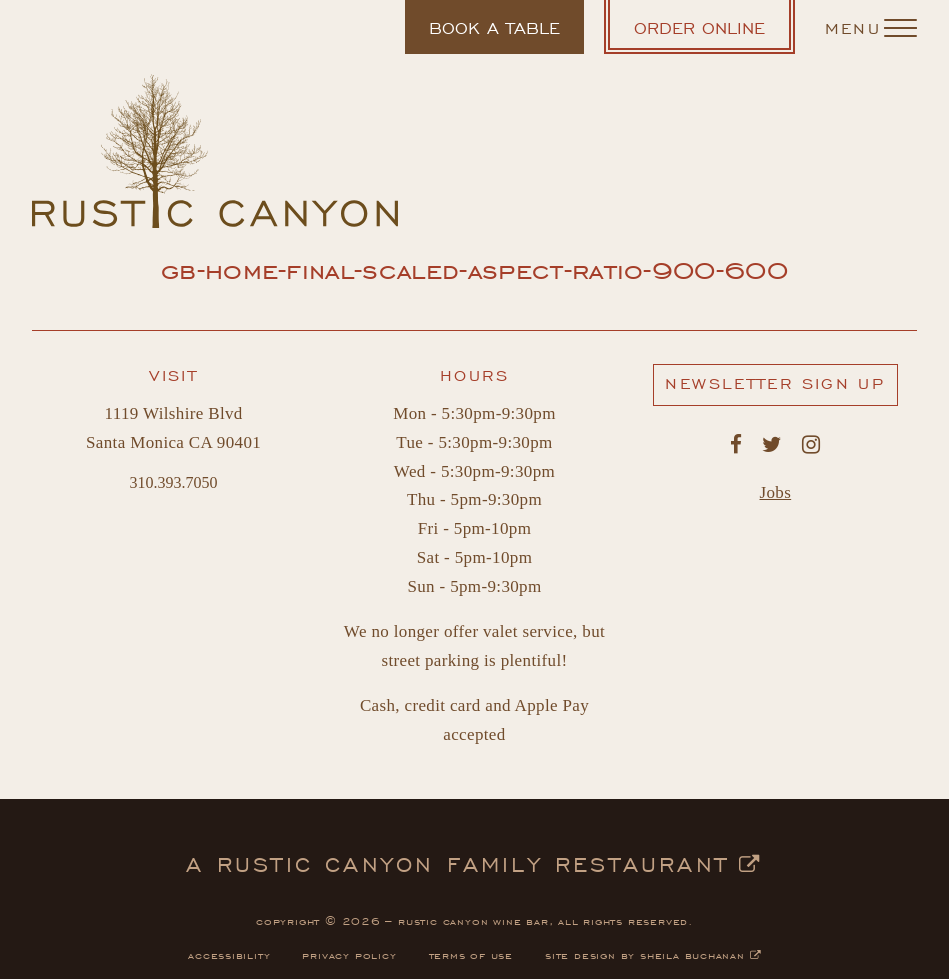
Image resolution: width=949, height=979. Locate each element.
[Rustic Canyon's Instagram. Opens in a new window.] (811, 445)
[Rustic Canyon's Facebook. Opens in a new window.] (736, 445)
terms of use (471, 954)
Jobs (776, 492)
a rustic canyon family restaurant (474, 862)
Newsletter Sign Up (781, 388)
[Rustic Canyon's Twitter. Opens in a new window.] (772, 445)
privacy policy (349, 954)
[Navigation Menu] (871, 27)
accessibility (229, 954)
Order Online (714, 33)
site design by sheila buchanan (653, 954)
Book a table (494, 35)
